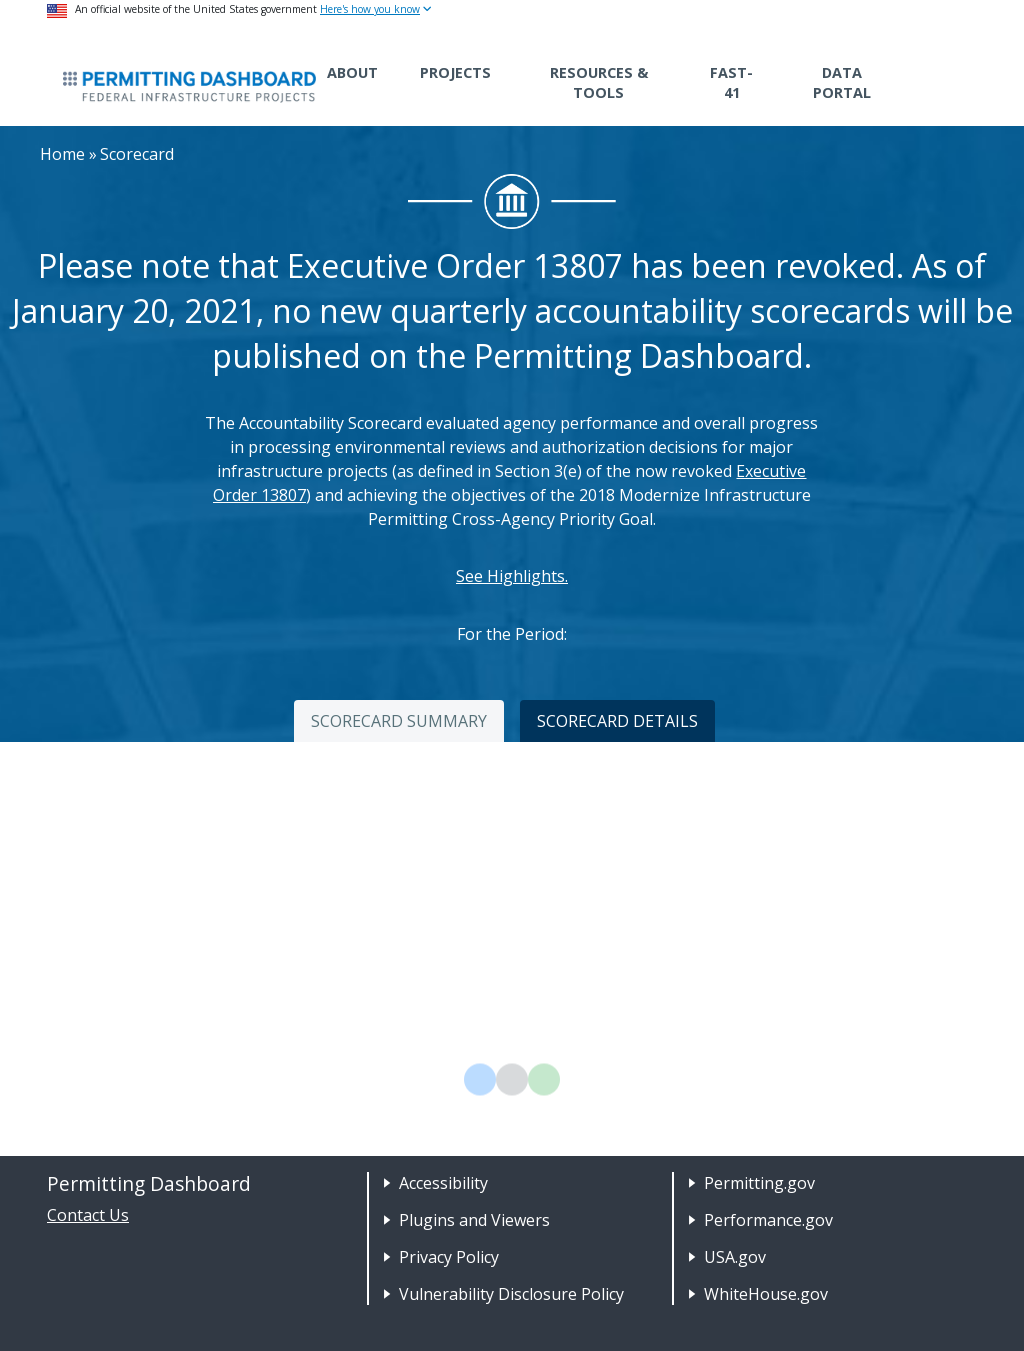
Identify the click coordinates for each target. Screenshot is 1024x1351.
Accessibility (443, 1183)
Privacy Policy (449, 1257)
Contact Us (88, 1215)
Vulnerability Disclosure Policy (511, 1294)
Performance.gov (768, 1220)
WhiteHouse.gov (766, 1294)
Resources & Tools (599, 82)
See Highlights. (512, 576)
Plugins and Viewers (474, 1220)
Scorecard (137, 154)
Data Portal (842, 82)
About (352, 72)
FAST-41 (731, 82)
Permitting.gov (759, 1183)
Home (62, 154)
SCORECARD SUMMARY (399, 721)
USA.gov (735, 1257)
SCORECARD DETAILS (617, 721)
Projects (455, 72)
